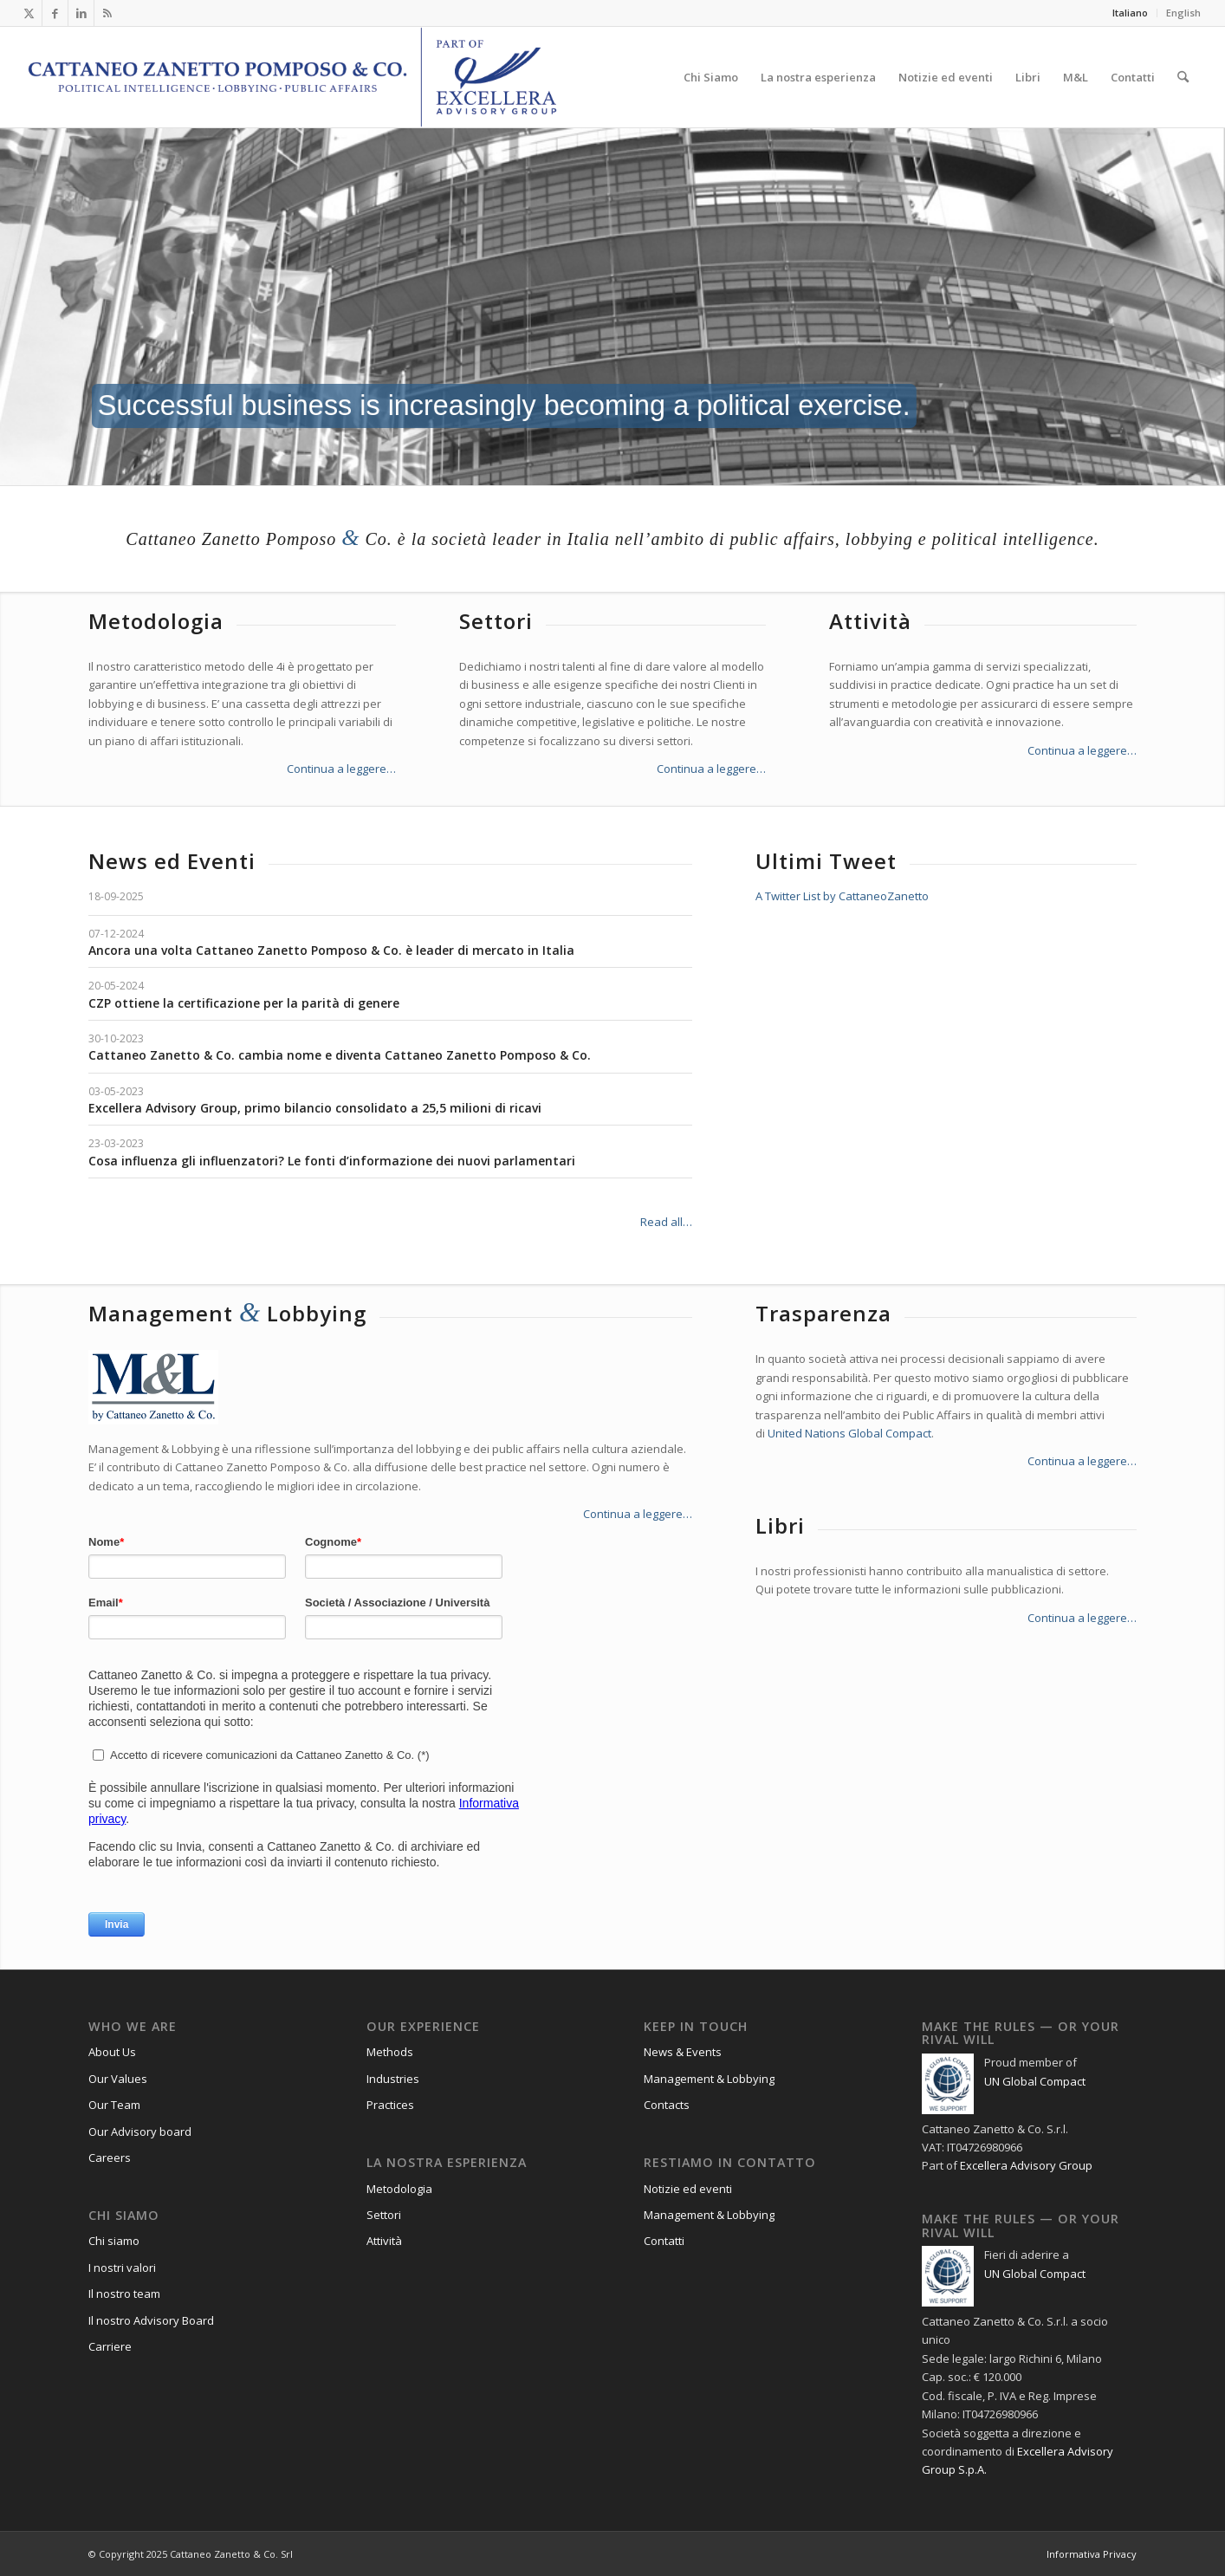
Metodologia (399, 2188)
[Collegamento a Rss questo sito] (107, 13)
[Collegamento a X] (29, 13)
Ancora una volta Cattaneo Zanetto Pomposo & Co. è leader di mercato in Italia (331, 950)
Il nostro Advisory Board (151, 2320)
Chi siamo (113, 2240)
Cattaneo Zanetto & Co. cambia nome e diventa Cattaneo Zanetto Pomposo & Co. (339, 1055)
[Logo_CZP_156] (292, 77)
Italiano (1130, 12)
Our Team (114, 2104)
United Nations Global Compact (849, 1433)
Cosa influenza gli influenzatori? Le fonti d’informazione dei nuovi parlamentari (331, 1160)
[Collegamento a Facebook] (55, 13)
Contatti (664, 2240)
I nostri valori (122, 2267)
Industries (392, 2078)
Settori (383, 2214)
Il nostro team (124, 2293)
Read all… (666, 1222)
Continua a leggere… (341, 768)
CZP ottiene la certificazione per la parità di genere (243, 1003)
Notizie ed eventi (688, 2188)
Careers (109, 2157)
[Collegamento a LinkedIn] (81, 13)
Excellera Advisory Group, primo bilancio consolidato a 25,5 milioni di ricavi (314, 1108)
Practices (390, 2104)
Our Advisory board (139, 2131)
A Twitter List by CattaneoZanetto (842, 896)
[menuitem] (1130, 13)
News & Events (683, 2052)
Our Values (117, 2078)
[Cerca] (1183, 77)
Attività (384, 2240)
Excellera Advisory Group (1026, 2165)
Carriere (110, 2346)
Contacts (667, 2104)
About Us (112, 2052)
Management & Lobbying (709, 2078)
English (1183, 12)
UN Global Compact (1035, 2081)
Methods (389, 2052)
